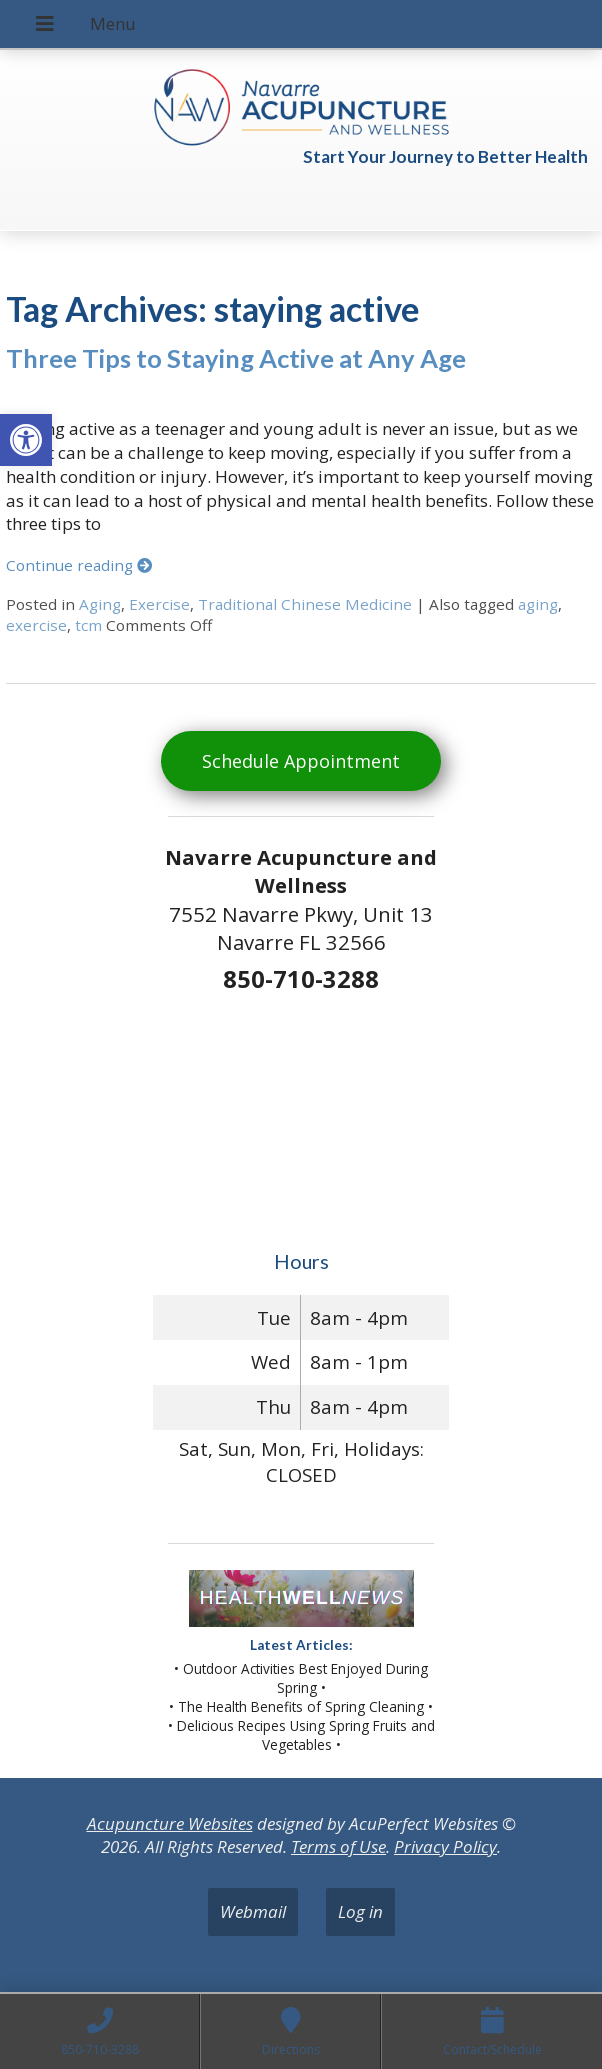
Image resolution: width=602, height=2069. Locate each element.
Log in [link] (360, 1911)
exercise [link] (36, 625)
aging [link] (538, 604)
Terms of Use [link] (338, 1846)
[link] (26, 440)
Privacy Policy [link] (445, 1846)
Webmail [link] (253, 1911)
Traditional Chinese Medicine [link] (305, 604)
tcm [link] (88, 625)
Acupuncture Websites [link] (170, 1823)
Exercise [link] (159, 604)
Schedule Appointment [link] (301, 761)
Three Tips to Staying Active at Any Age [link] (236, 358)
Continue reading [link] (79, 565)
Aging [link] (100, 604)
